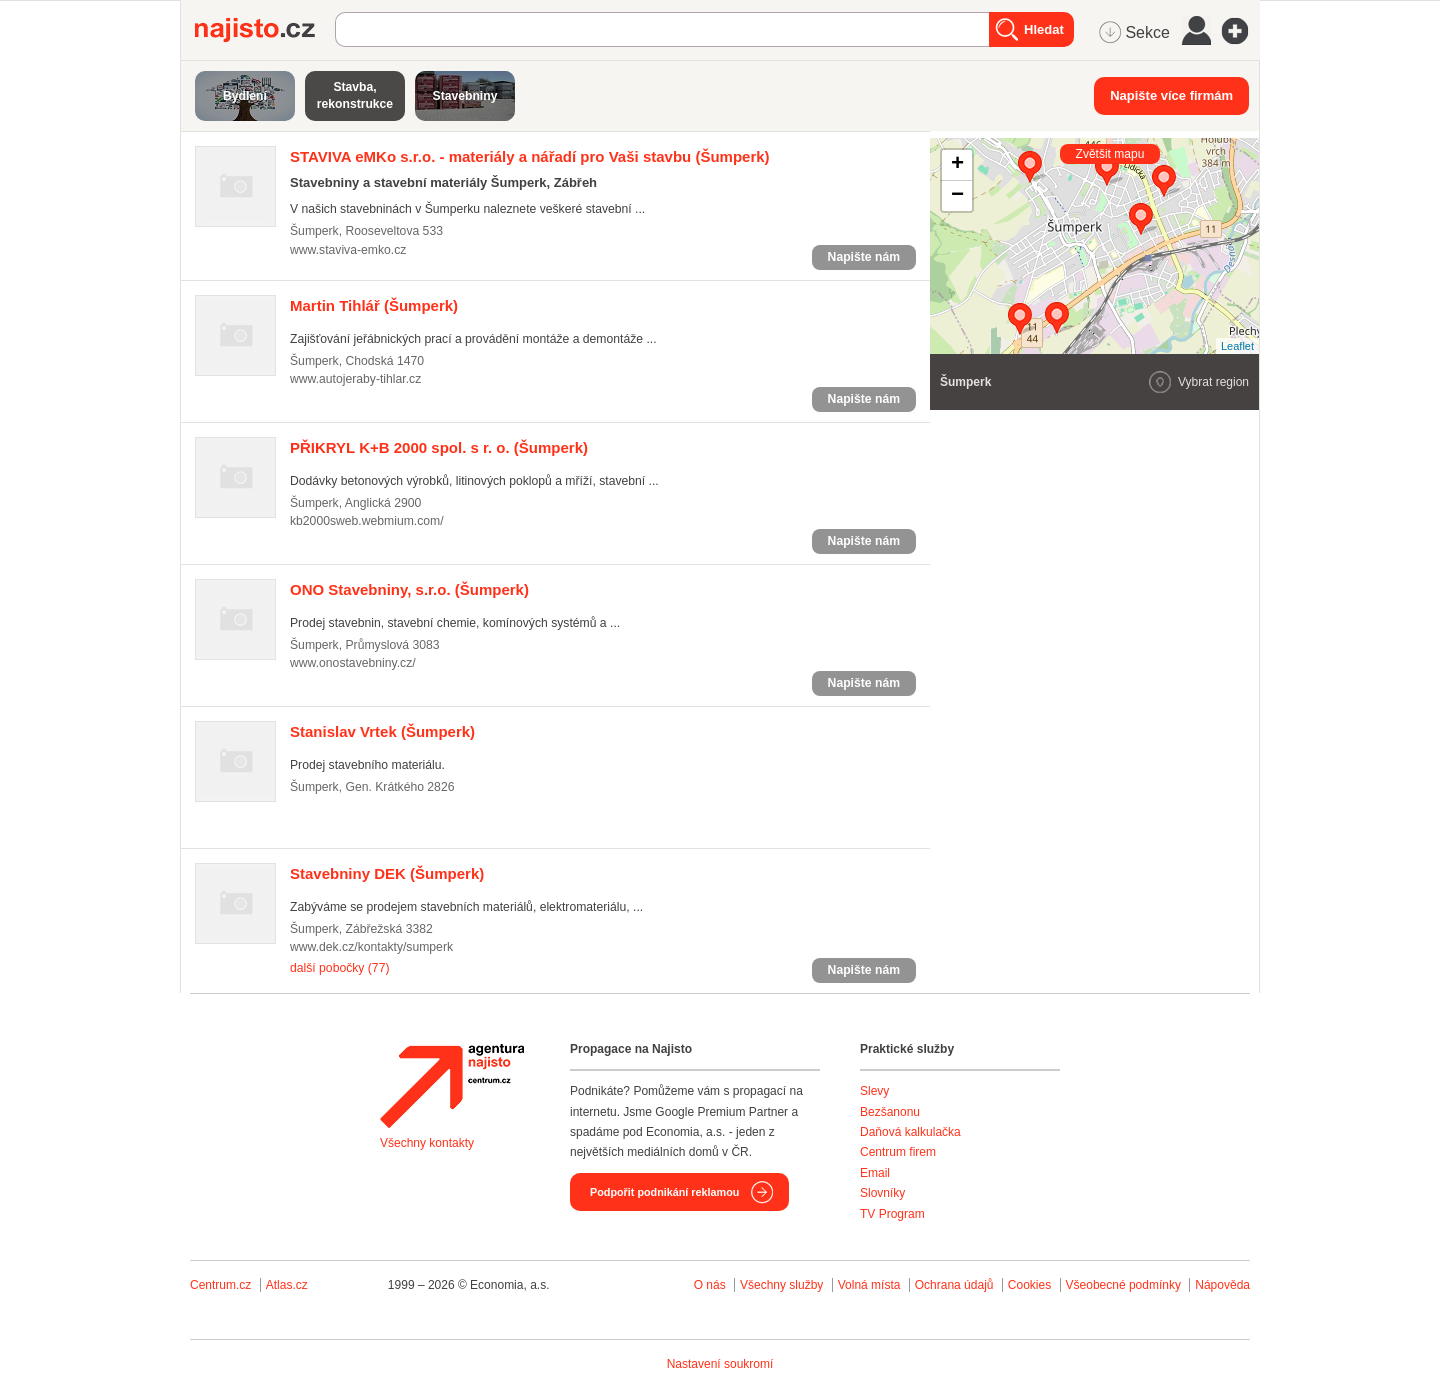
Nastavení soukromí (720, 1364)
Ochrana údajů (954, 1285)
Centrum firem (898, 1152)
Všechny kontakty (427, 1143)
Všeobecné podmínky (1123, 1285)
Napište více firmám (1171, 95)
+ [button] (957, 165)
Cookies (1029, 1285)
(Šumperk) (530, 156)
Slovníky (882, 1193)
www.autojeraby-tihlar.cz (355, 379)
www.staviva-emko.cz (348, 250)
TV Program (892, 1214)
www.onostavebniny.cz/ (353, 663)
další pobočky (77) (339, 968)
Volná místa (869, 1285)
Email (875, 1173)
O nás (710, 1285)
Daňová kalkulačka (910, 1132)
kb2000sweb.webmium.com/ (367, 521)
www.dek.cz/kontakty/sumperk (371, 947)
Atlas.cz (287, 1285)
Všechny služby (783, 1285)
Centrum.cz (220, 1285)
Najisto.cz (265, 30)
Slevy (874, 1091)
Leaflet (1237, 346)
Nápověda (1222, 1285)
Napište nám (864, 257)
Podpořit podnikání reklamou (664, 1192)
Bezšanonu (890, 1112)
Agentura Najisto (452, 1086)
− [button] (957, 196)
